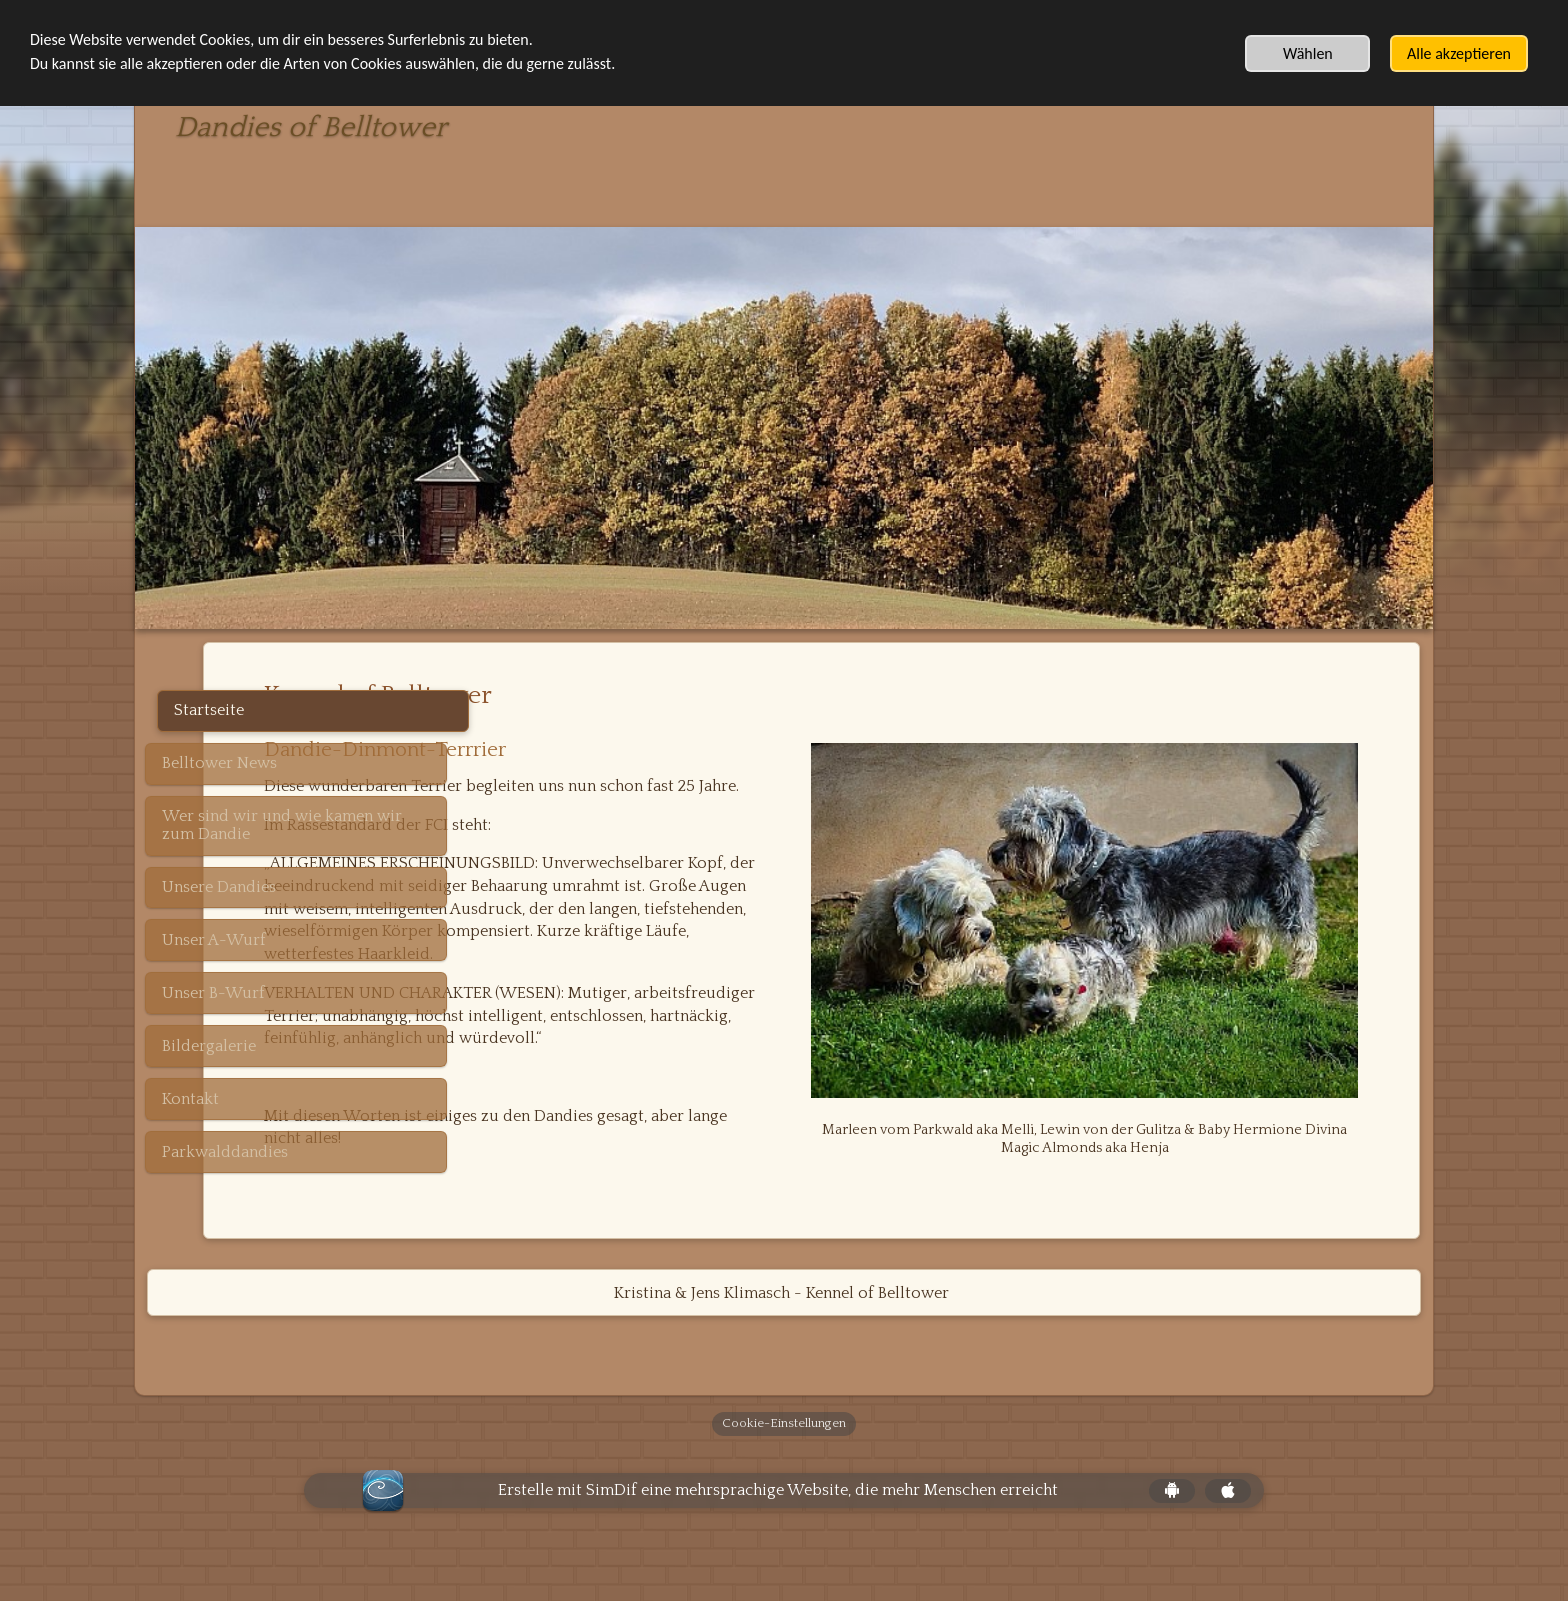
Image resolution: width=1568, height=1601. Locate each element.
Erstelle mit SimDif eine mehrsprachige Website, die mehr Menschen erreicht (778, 1533)
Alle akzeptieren (1459, 53)
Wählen (1308, 53)
